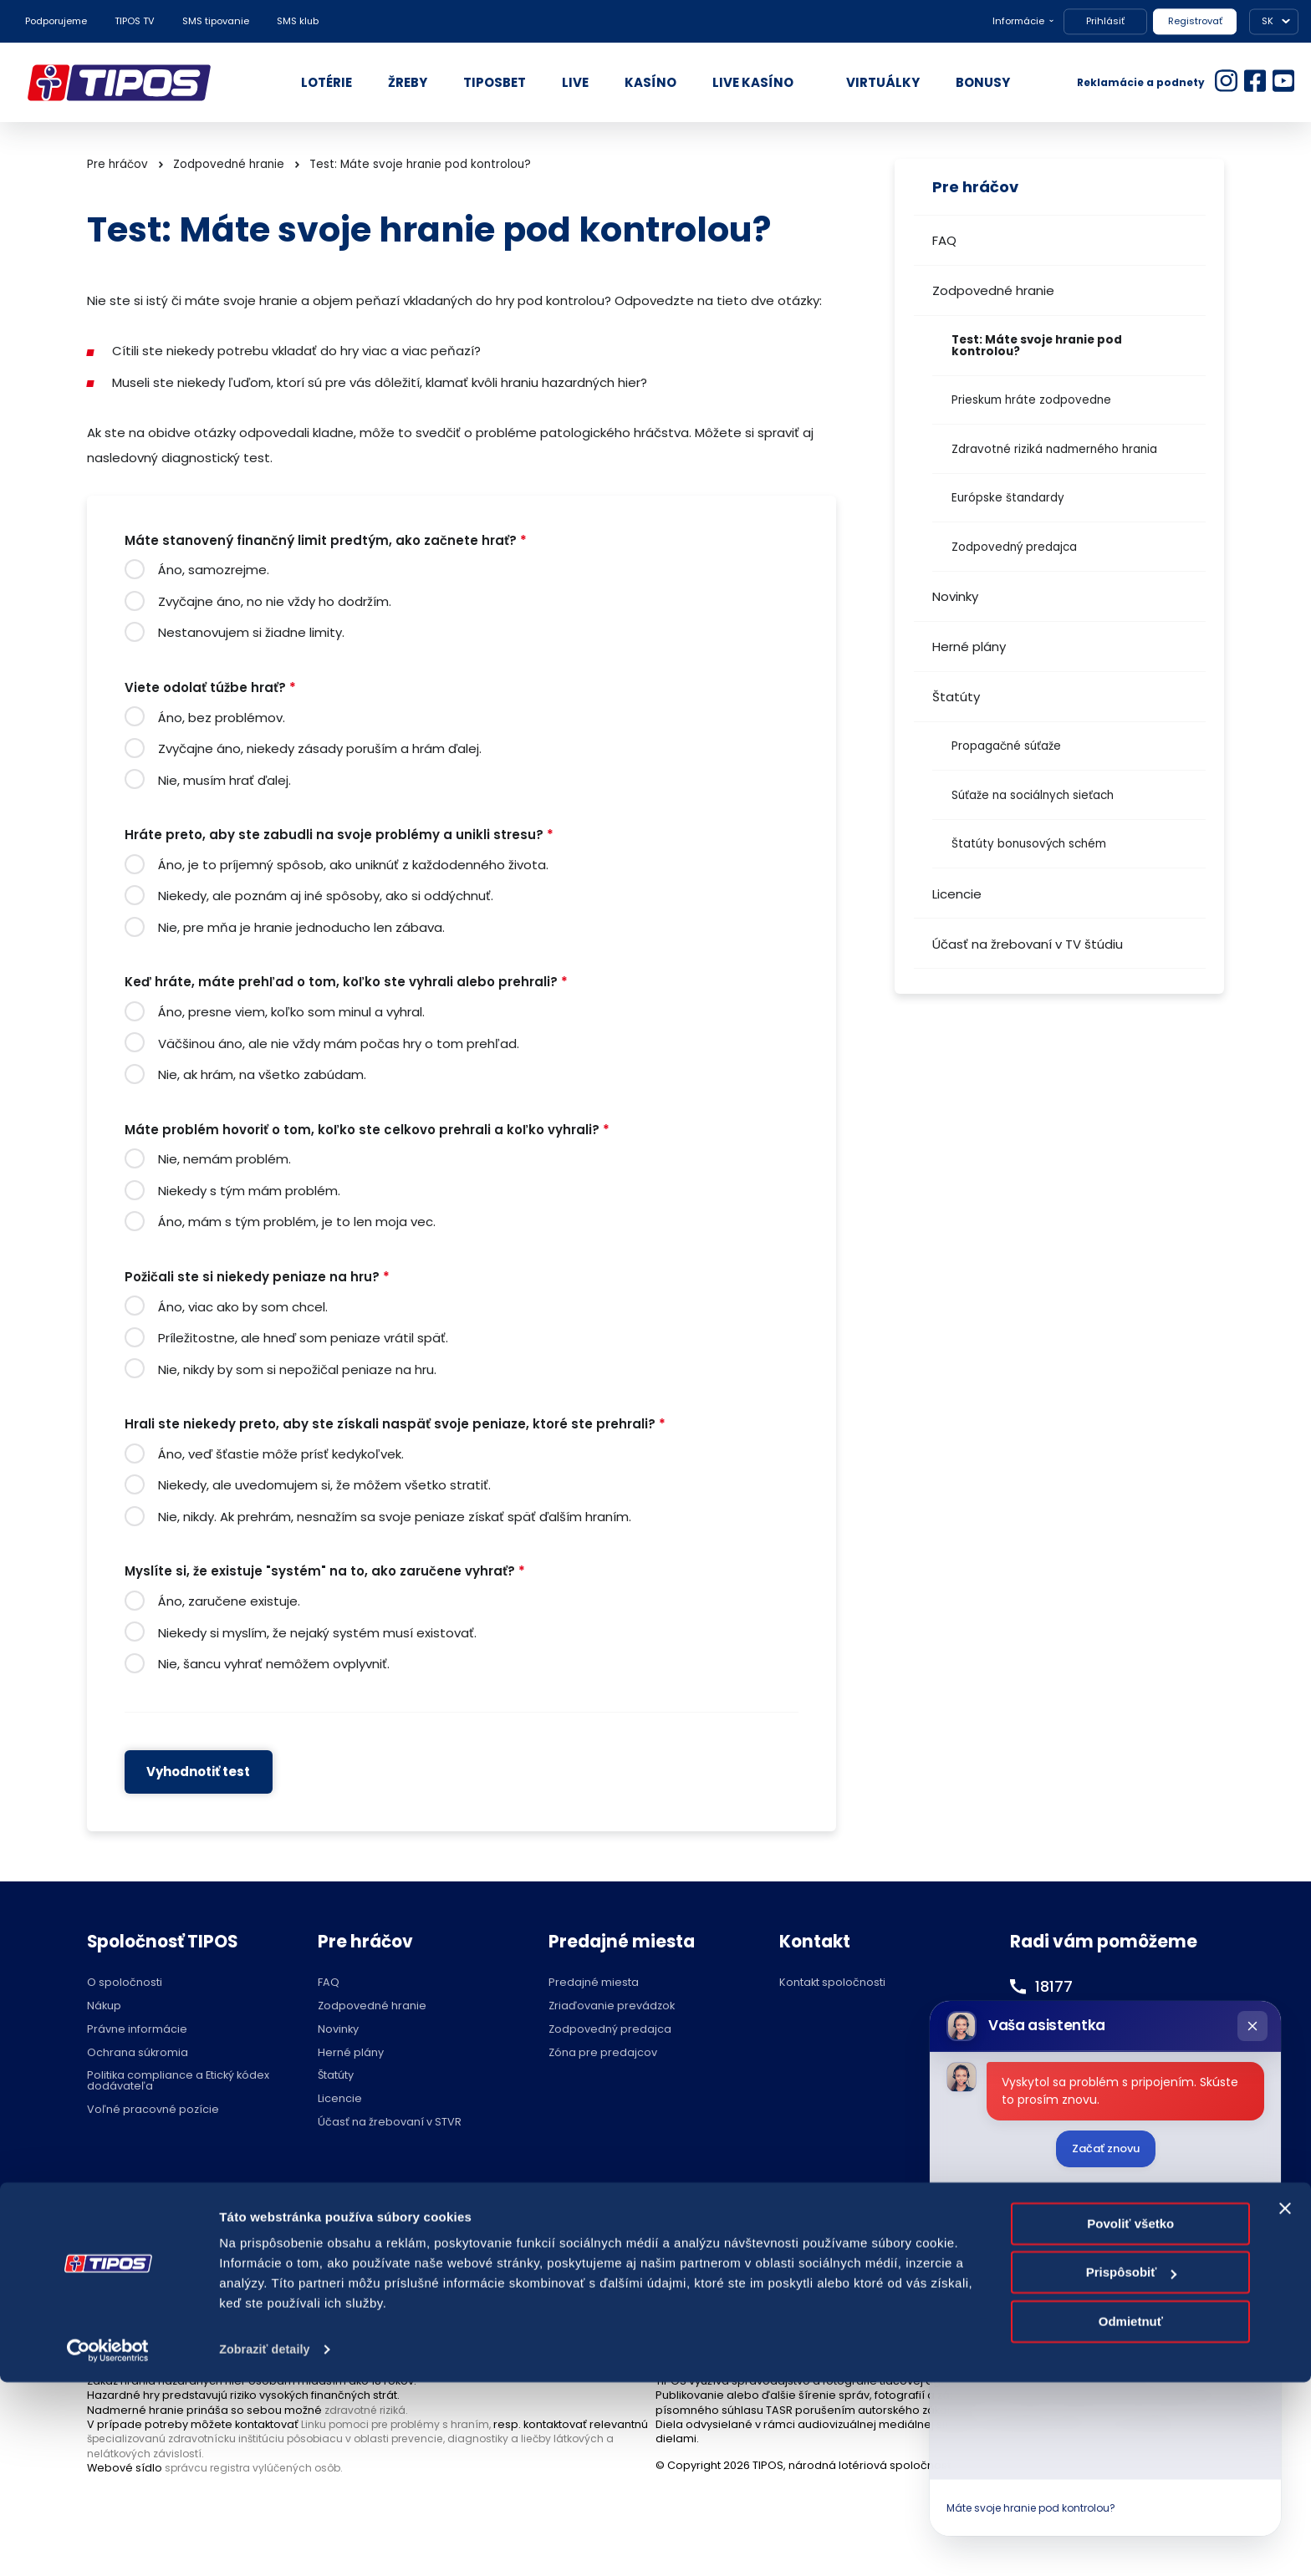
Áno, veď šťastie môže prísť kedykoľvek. (281, 1454)
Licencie (957, 894)
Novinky (955, 596)
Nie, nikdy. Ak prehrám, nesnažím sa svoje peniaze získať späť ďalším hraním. (394, 1516)
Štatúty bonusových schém (1028, 844)
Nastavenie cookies (613, 2232)
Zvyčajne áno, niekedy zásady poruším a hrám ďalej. (320, 748)
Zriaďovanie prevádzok (611, 2006)
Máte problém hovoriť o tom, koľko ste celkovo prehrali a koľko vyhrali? (367, 1130)
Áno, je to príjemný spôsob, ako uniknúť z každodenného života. (353, 864)
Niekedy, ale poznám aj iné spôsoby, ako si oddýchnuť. (325, 895)
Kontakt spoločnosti (832, 1983)
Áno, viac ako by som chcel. (243, 1307)
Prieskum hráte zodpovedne (1031, 400)
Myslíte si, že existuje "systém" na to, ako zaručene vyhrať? (325, 1572)
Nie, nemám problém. (224, 1159)
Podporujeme (56, 21)
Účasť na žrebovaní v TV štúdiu (1027, 944)
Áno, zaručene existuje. (229, 1601)
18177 (1056, 1986)
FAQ (944, 240)
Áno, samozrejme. (213, 569)
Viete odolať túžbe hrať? (210, 688)
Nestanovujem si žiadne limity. (251, 632)
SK (1267, 21)
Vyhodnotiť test (198, 1771)
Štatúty (956, 696)
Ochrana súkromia (137, 2053)
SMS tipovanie (215, 21)
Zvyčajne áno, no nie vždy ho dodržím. (274, 601)
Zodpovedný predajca (1014, 547)
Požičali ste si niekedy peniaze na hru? (257, 1277)
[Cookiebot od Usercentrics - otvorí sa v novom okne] (108, 2543)
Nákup (104, 2006)
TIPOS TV (135, 21)
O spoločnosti (124, 1983)
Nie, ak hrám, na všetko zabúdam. (262, 1074)
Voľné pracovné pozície (153, 2110)
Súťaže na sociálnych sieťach (1032, 795)
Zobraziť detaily (266, 2543)
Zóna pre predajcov (602, 2053)
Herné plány (969, 646)
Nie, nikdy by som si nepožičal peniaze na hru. (297, 1369)
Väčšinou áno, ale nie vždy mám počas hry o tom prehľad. (338, 1043)
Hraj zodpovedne (172, 2232)
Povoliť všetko (1130, 2418)
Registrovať (1195, 21)
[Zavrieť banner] (1285, 2402)
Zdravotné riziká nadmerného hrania (1054, 449)
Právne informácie (137, 2029)
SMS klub (298, 21)
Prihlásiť (1105, 21)
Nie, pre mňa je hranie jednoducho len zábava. (301, 927)
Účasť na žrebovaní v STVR (390, 2122)
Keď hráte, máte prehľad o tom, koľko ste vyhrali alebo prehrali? (346, 982)
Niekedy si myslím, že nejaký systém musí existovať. (317, 1633)
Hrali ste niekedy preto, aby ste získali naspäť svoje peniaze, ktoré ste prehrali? (395, 1425)
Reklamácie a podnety (1141, 82)
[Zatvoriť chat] (1252, 2026)
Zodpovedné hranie (993, 290)
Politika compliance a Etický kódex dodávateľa (178, 2081)
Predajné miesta (593, 1983)
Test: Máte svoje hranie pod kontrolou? (1036, 345)
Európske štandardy (1007, 498)
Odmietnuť (1131, 2515)
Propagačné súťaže (1006, 746)
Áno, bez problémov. (221, 717)
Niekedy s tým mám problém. (249, 1190)
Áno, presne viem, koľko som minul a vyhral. (291, 1012)
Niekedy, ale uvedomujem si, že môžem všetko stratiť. (324, 1485)
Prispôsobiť (1131, 2466)
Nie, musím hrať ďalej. (224, 780)
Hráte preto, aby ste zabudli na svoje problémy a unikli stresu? (339, 835)
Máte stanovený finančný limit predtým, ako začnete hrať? (326, 541)
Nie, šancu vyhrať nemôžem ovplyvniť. (274, 1663)
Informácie (1018, 21)
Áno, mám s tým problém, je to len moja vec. (297, 1221)
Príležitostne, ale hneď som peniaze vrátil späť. (303, 1338)
